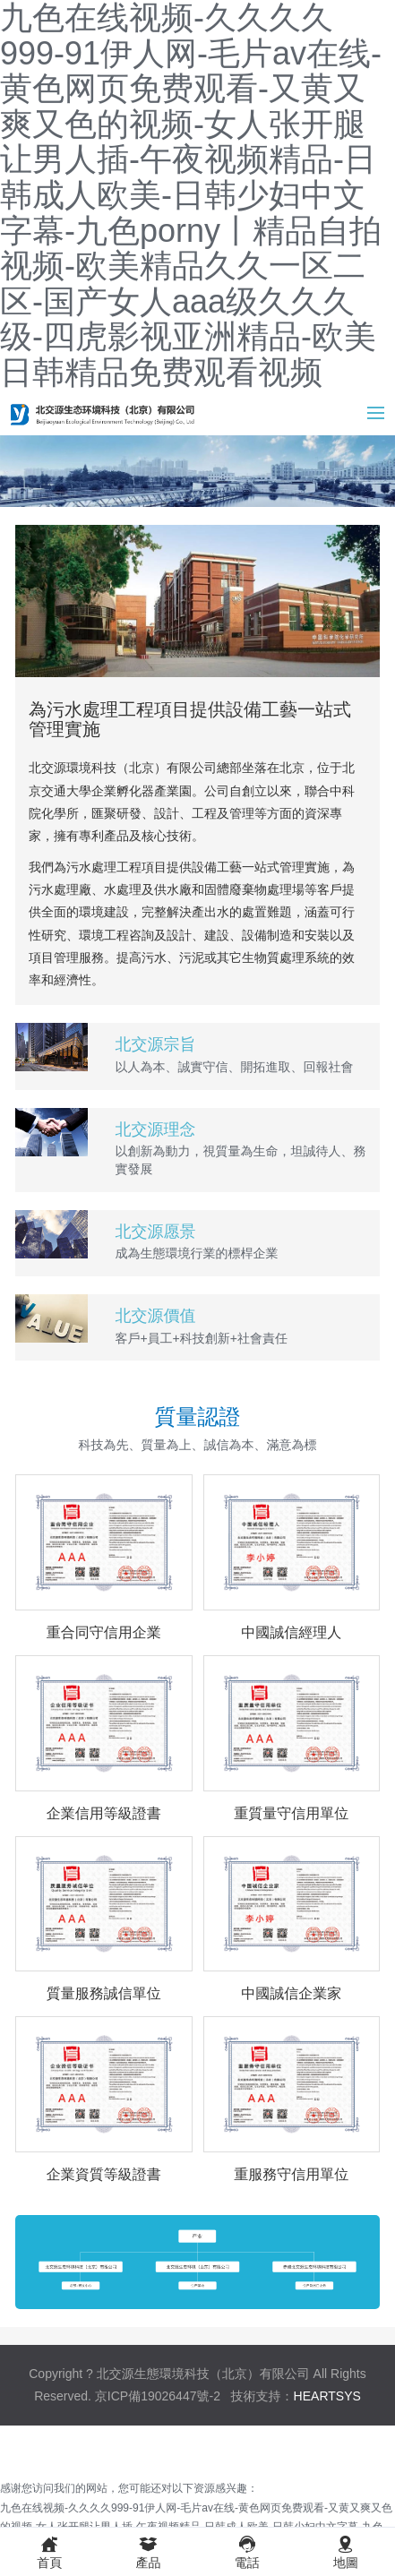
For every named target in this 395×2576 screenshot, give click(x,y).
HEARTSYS (327, 2396)
